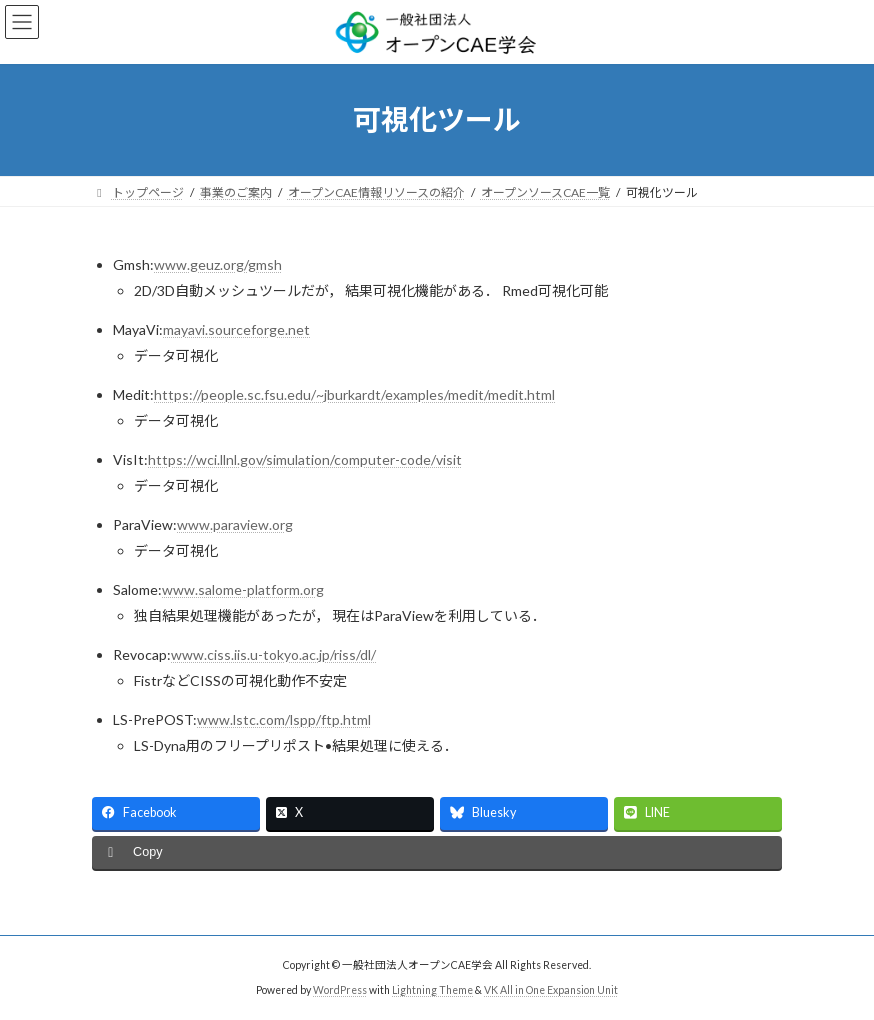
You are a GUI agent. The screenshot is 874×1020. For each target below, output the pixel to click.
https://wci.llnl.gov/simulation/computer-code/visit (305, 459)
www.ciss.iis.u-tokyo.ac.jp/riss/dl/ (273, 654)
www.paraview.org (235, 524)
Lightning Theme (432, 989)
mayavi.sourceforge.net (236, 329)
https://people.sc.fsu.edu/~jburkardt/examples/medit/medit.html (354, 394)
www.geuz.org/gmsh (218, 264)
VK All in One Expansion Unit (551, 989)
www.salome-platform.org (243, 589)
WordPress (340, 989)
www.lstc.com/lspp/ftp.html (284, 719)
